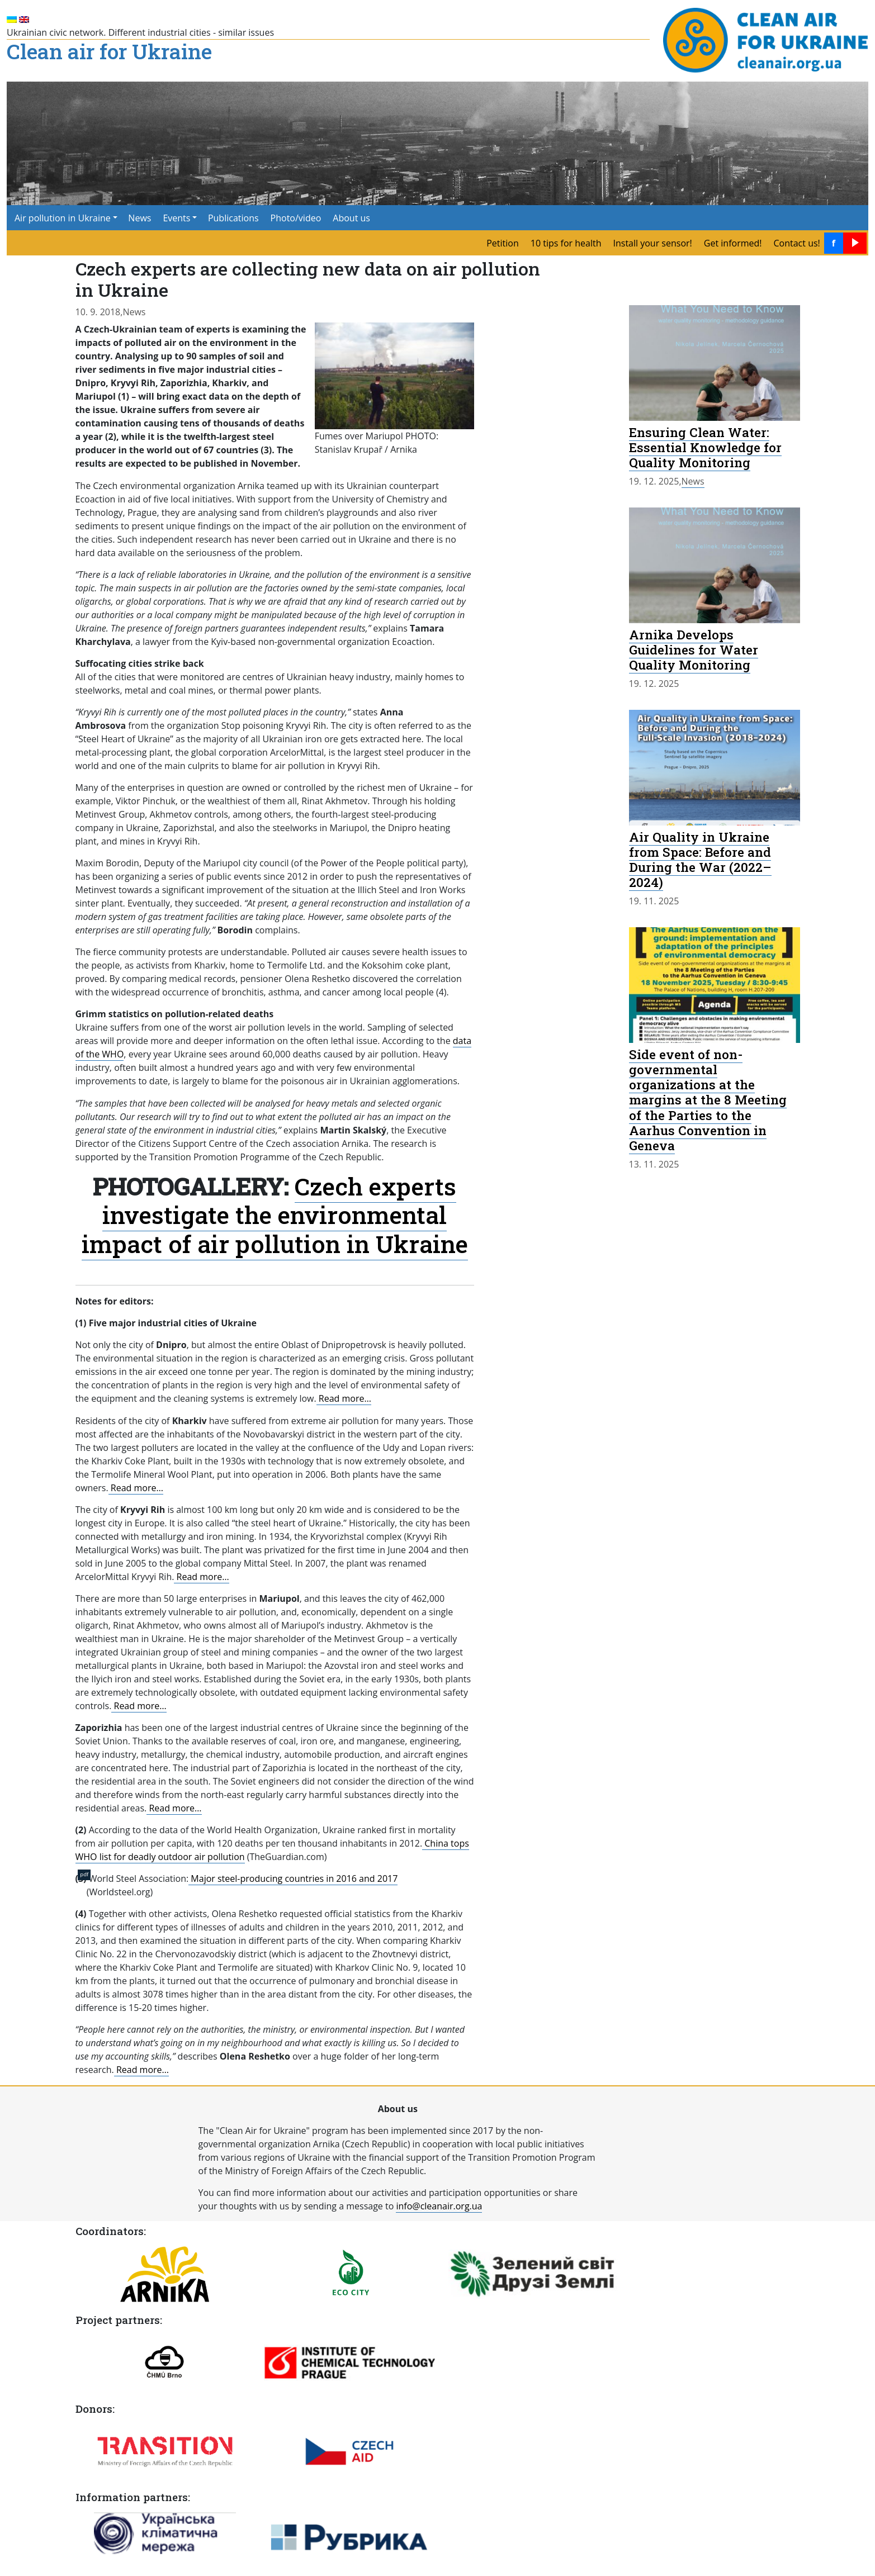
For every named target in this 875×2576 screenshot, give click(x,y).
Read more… (343, 1398)
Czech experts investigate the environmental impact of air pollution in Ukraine (275, 1215)
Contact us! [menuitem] (797, 243)
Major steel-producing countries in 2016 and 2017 (293, 1878)
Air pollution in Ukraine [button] (63, 218)
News (133, 312)
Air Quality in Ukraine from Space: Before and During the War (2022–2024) (700, 859)
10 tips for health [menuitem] (566, 243)
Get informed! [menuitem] (733, 243)
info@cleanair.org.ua (439, 2206)
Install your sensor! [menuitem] (652, 243)
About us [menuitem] (351, 218)
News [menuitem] (139, 218)
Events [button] (176, 218)
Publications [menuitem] (233, 218)
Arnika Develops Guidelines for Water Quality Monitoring (693, 649)
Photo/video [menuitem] (296, 218)
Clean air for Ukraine (109, 52)
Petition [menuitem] (502, 243)
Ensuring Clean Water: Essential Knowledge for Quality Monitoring (705, 447)
